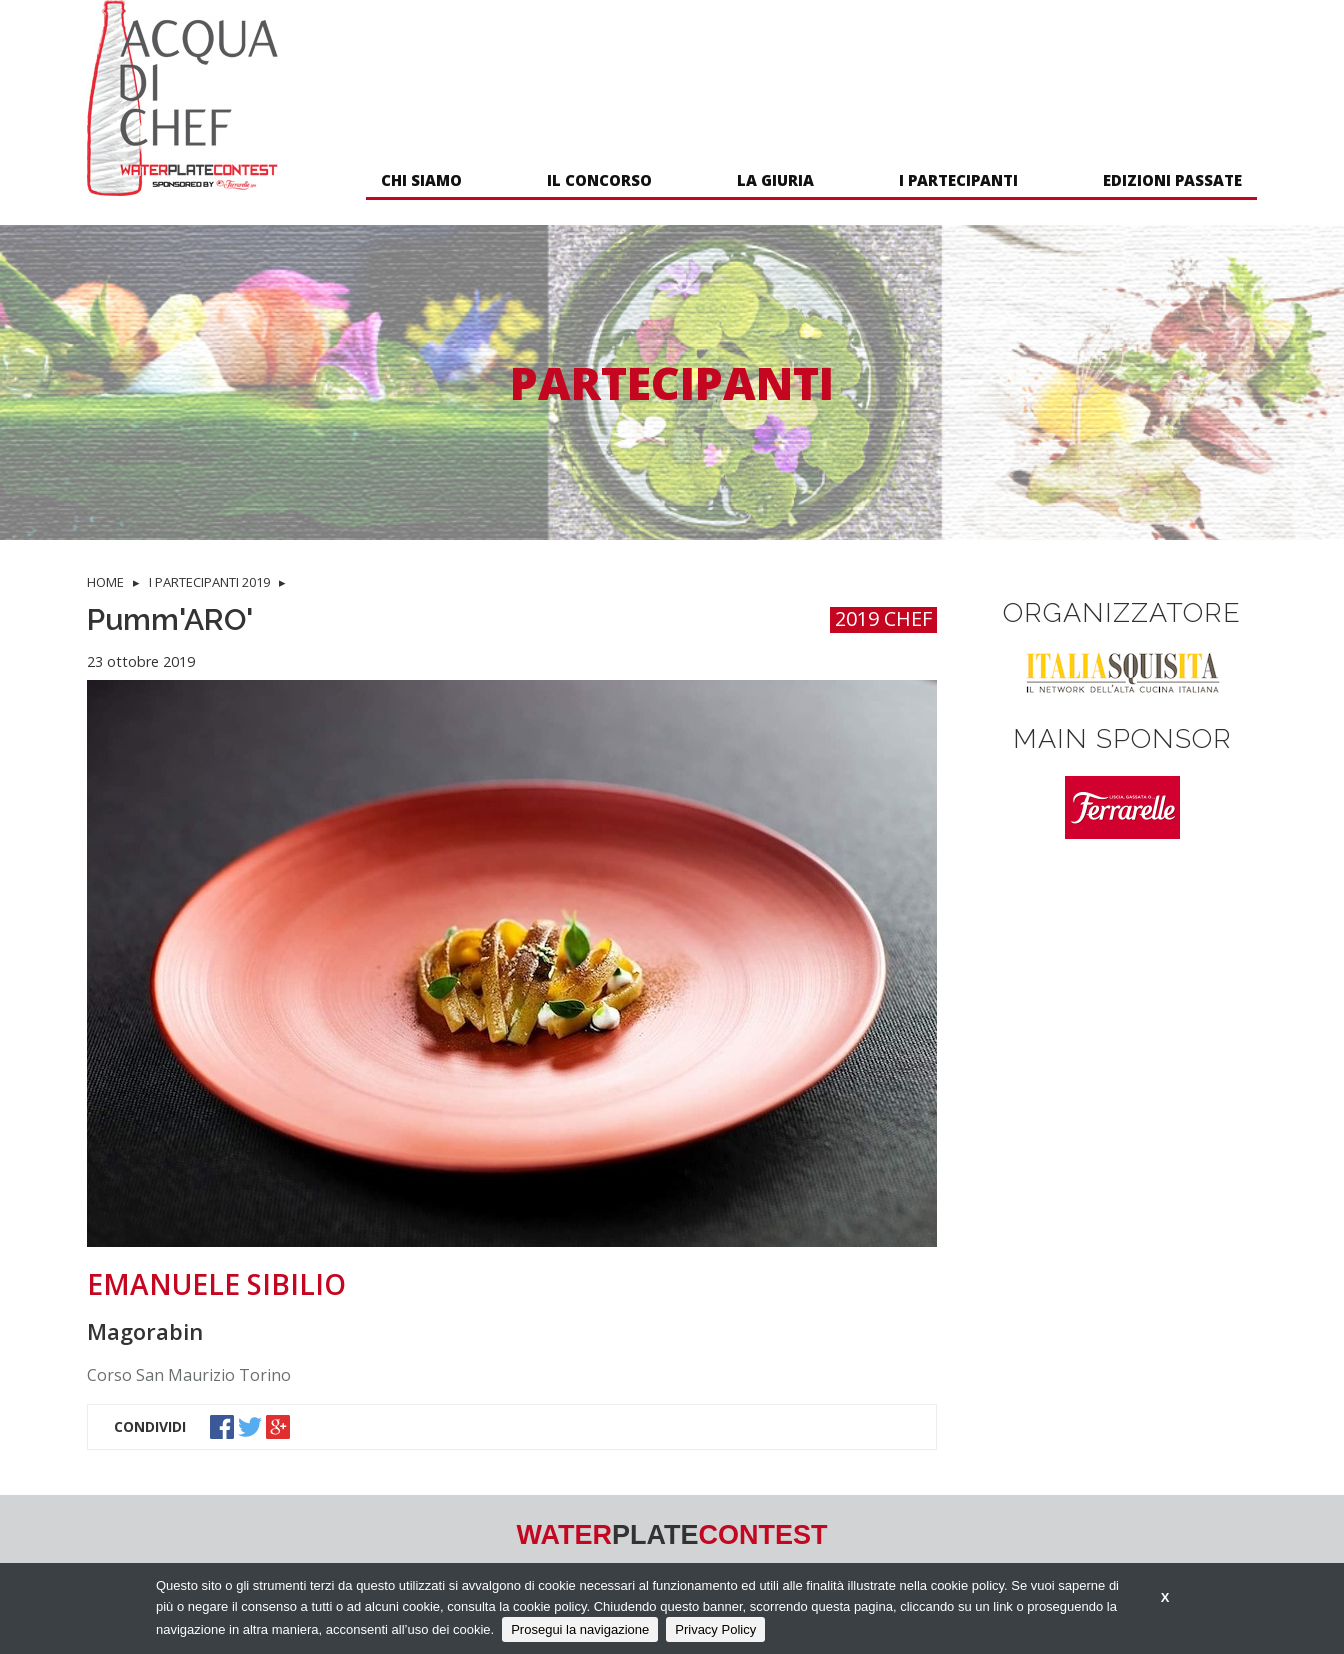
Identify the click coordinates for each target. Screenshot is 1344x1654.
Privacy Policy (715, 1629)
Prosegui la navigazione (580, 1629)
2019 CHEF (883, 619)
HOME (105, 582)
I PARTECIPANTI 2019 (209, 582)
